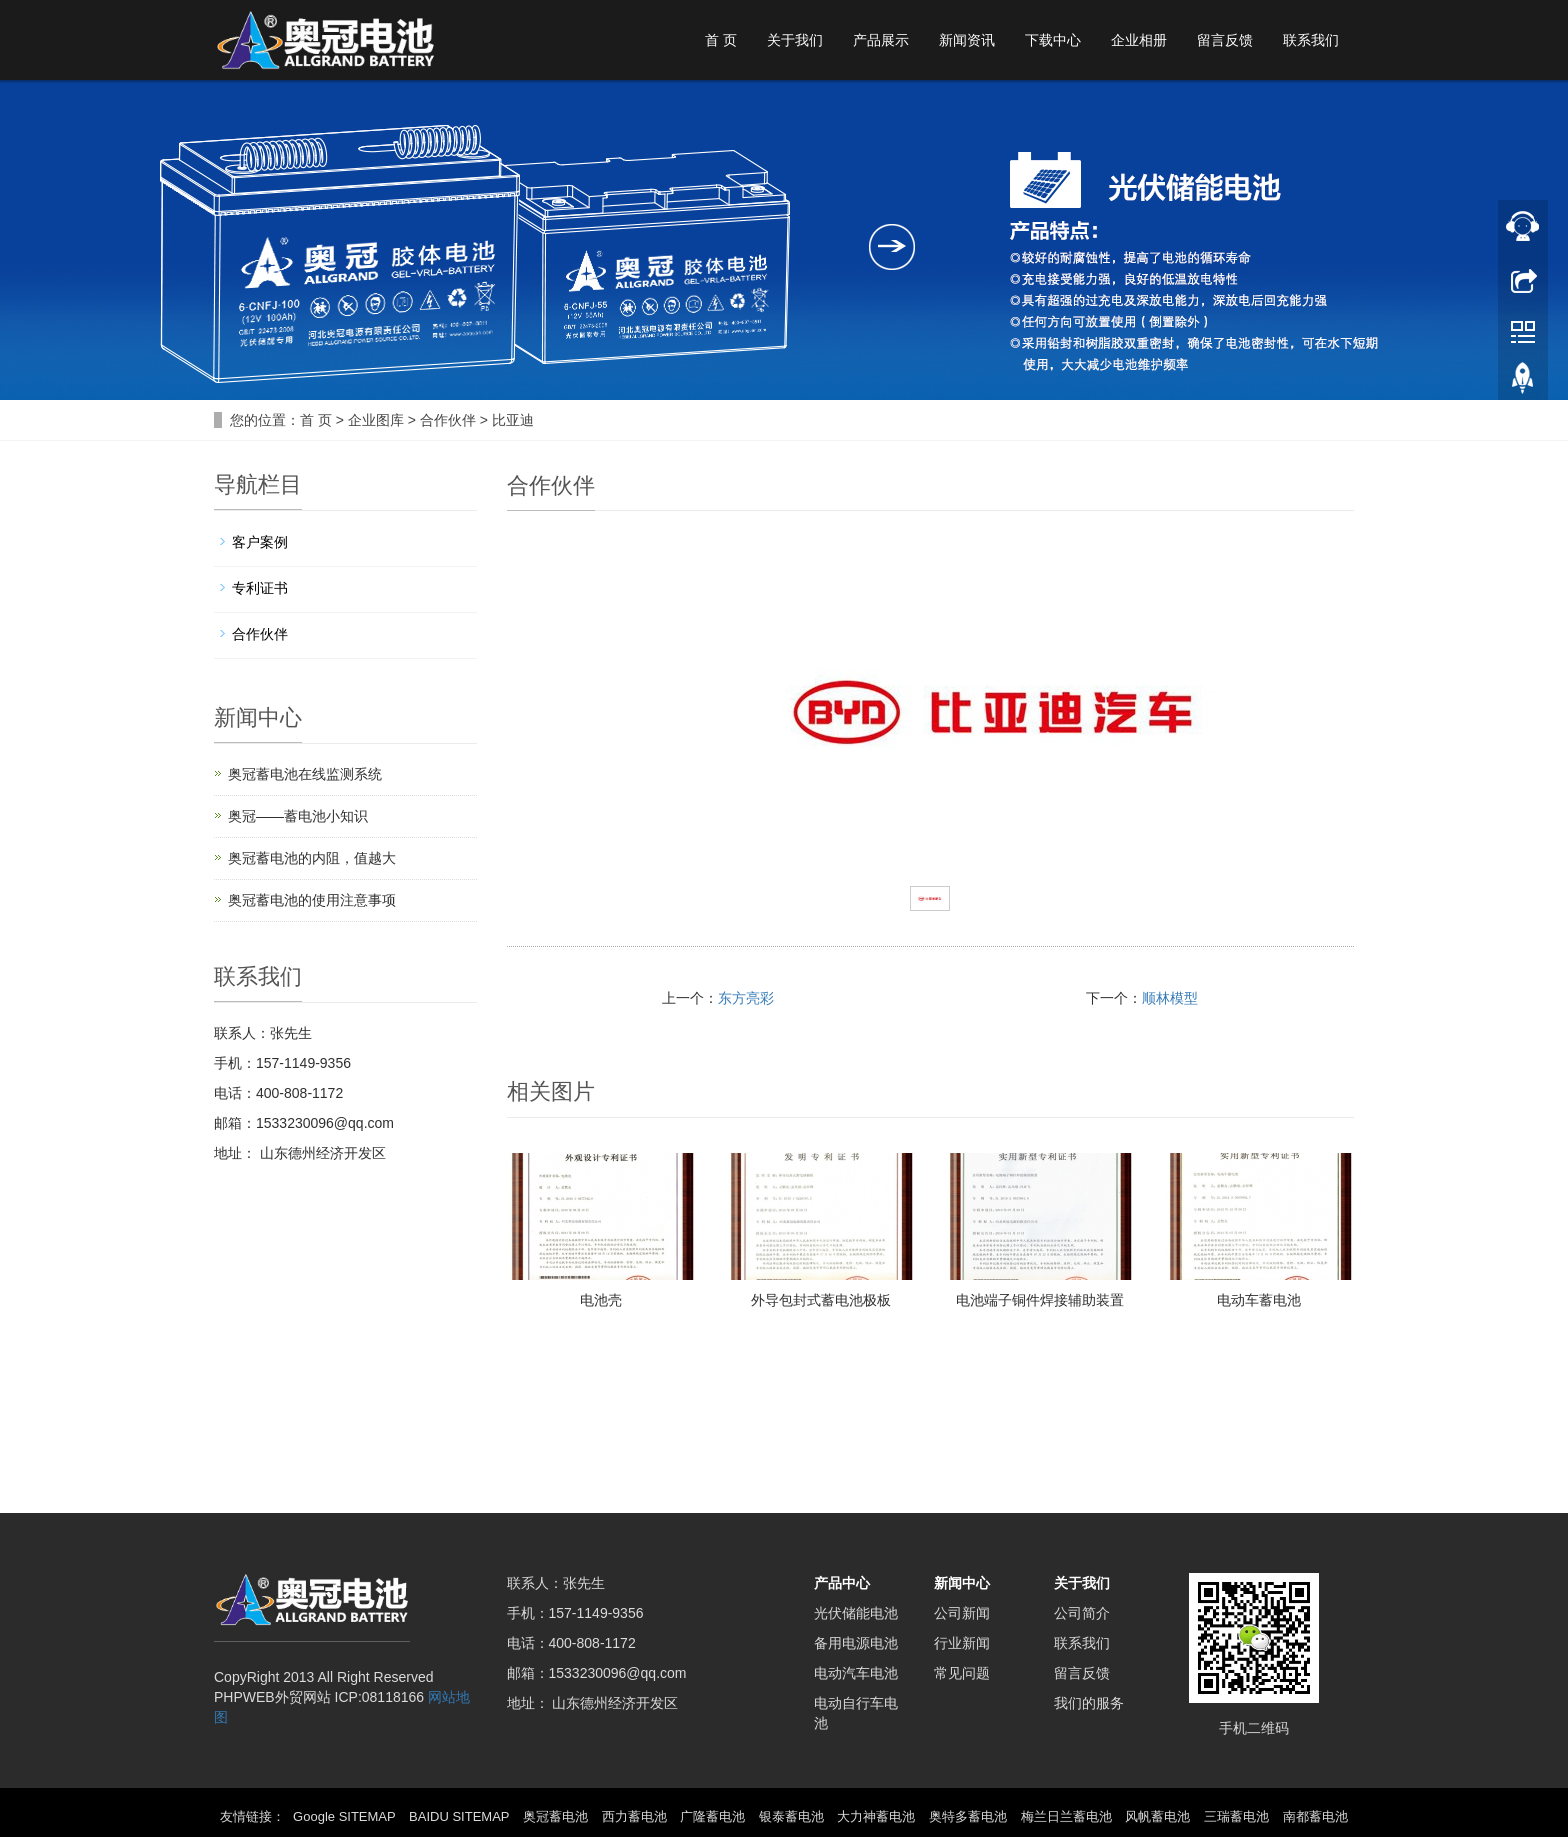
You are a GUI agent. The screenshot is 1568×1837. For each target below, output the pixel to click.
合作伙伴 (448, 420)
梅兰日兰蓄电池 (1066, 1816)
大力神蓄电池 (876, 1816)
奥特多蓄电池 (968, 1816)
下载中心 (1053, 40)
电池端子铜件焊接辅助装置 (1040, 1300)
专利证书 (260, 588)
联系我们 (1311, 40)
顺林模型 (1170, 998)
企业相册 (1139, 40)
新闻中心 (962, 1583)
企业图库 (376, 420)
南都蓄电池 (1315, 1816)
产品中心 (842, 1583)
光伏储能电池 (856, 1613)
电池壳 (601, 1300)
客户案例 (260, 542)
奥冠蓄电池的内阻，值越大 (312, 858)
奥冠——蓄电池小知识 (298, 816)
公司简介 (1082, 1613)
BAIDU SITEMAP (459, 1816)
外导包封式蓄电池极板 (821, 1300)
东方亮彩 (746, 998)
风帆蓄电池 (1157, 1816)
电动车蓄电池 (1259, 1300)
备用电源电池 (856, 1643)
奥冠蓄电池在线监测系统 (305, 774)
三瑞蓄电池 (1236, 1816)
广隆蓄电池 (712, 1816)
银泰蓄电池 (791, 1816)
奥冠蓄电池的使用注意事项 (312, 900)
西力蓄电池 (634, 1816)
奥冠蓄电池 (555, 1816)
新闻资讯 (967, 40)
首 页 (721, 40)
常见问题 (962, 1673)
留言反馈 (1225, 40)
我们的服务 (1089, 1703)
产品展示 (881, 40)
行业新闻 (962, 1643)
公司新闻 (962, 1613)
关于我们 (795, 40)
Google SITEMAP (344, 1816)
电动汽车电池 (856, 1673)
